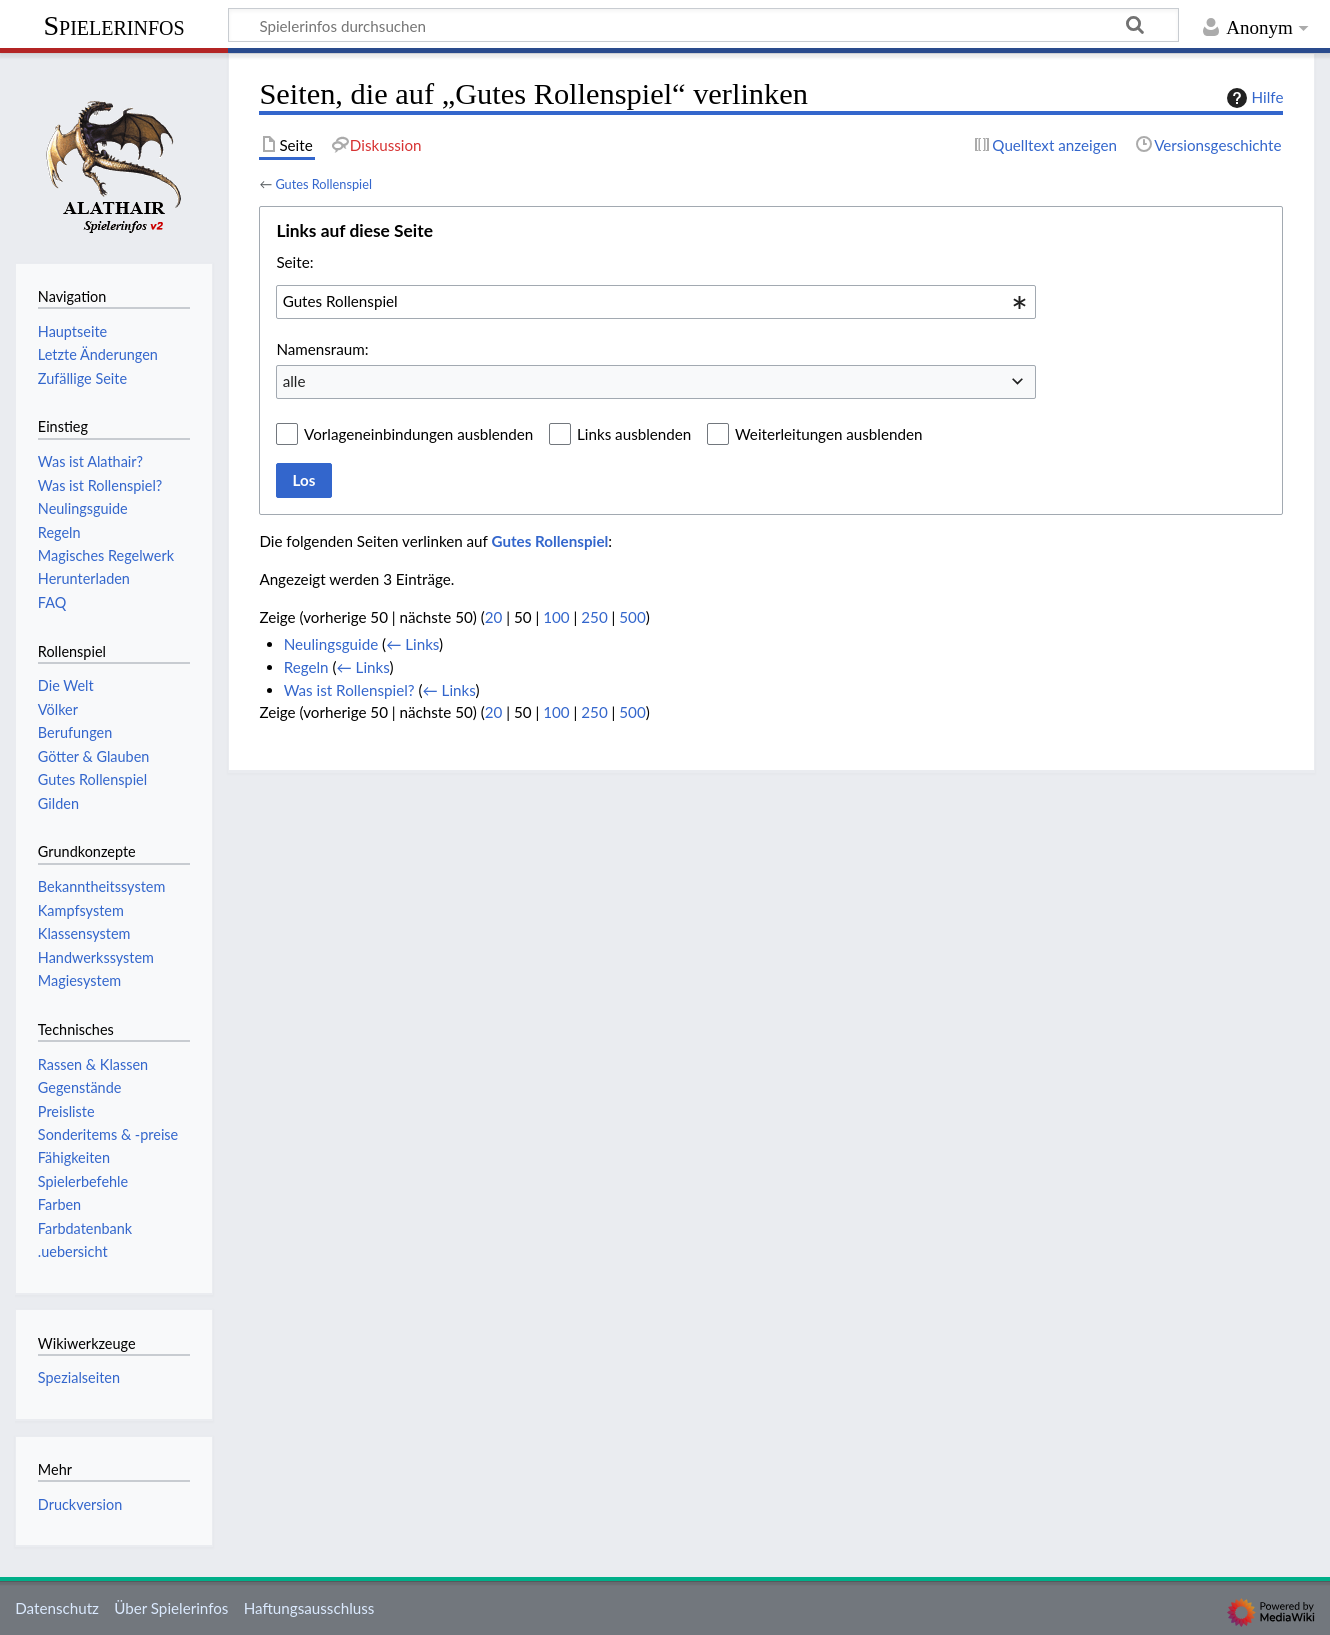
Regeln (306, 667)
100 (556, 617)
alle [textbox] (294, 381)
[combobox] (656, 302)
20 (494, 617)
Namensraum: (322, 349)
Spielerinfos (113, 25)
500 (632, 617)
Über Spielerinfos (171, 1608)
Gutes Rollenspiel (323, 184)
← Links (412, 644)
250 (594, 617)
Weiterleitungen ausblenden (828, 434)
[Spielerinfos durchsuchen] (703, 25)
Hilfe (1253, 98)
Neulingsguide (331, 644)
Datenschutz (57, 1608)
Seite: (294, 262)
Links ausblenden (634, 434)
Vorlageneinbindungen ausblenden (418, 434)
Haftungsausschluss (309, 1608)
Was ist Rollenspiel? (349, 690)
